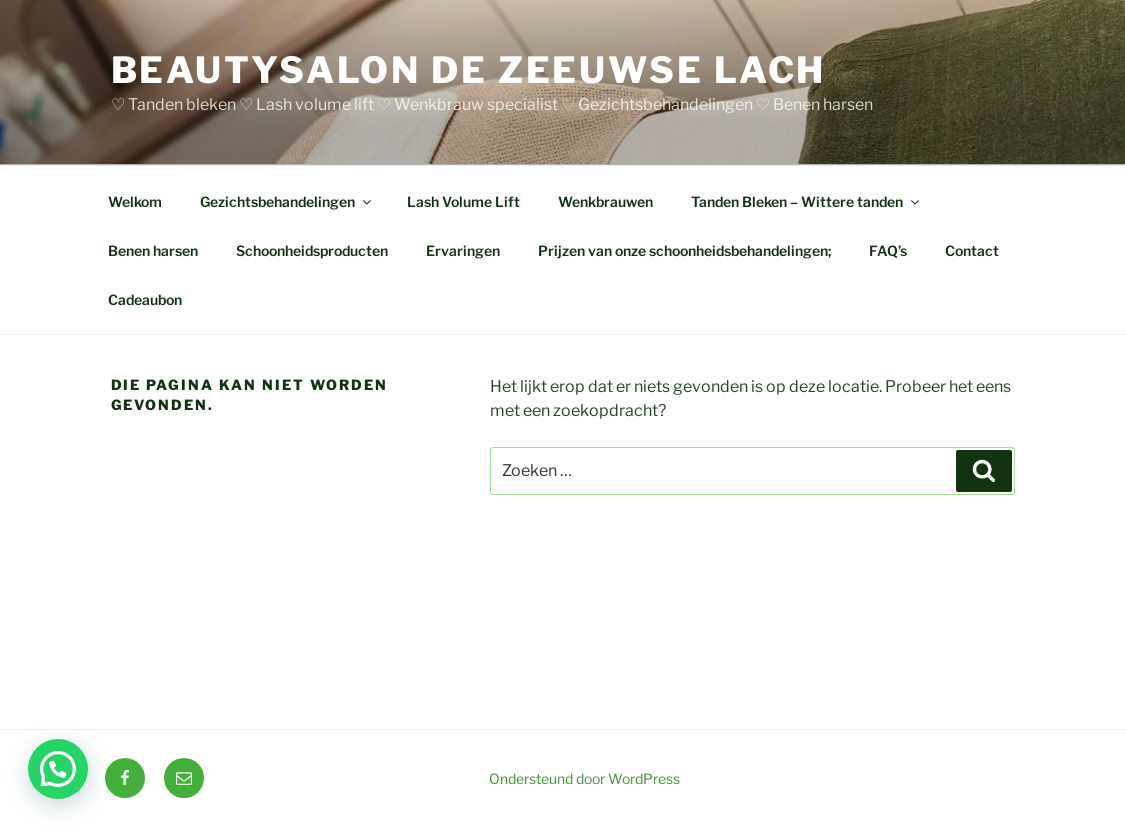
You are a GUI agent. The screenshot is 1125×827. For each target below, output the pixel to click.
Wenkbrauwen (605, 201)
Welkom (135, 201)
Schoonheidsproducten (312, 250)
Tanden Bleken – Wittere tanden (806, 201)
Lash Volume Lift (463, 201)
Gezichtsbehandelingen (287, 201)
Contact (972, 250)
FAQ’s (888, 250)
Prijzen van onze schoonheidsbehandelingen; (684, 250)
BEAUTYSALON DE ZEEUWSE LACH (469, 70)
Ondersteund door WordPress (584, 778)
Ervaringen (463, 250)
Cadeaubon (145, 299)
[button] (58, 769)
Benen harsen (153, 250)
